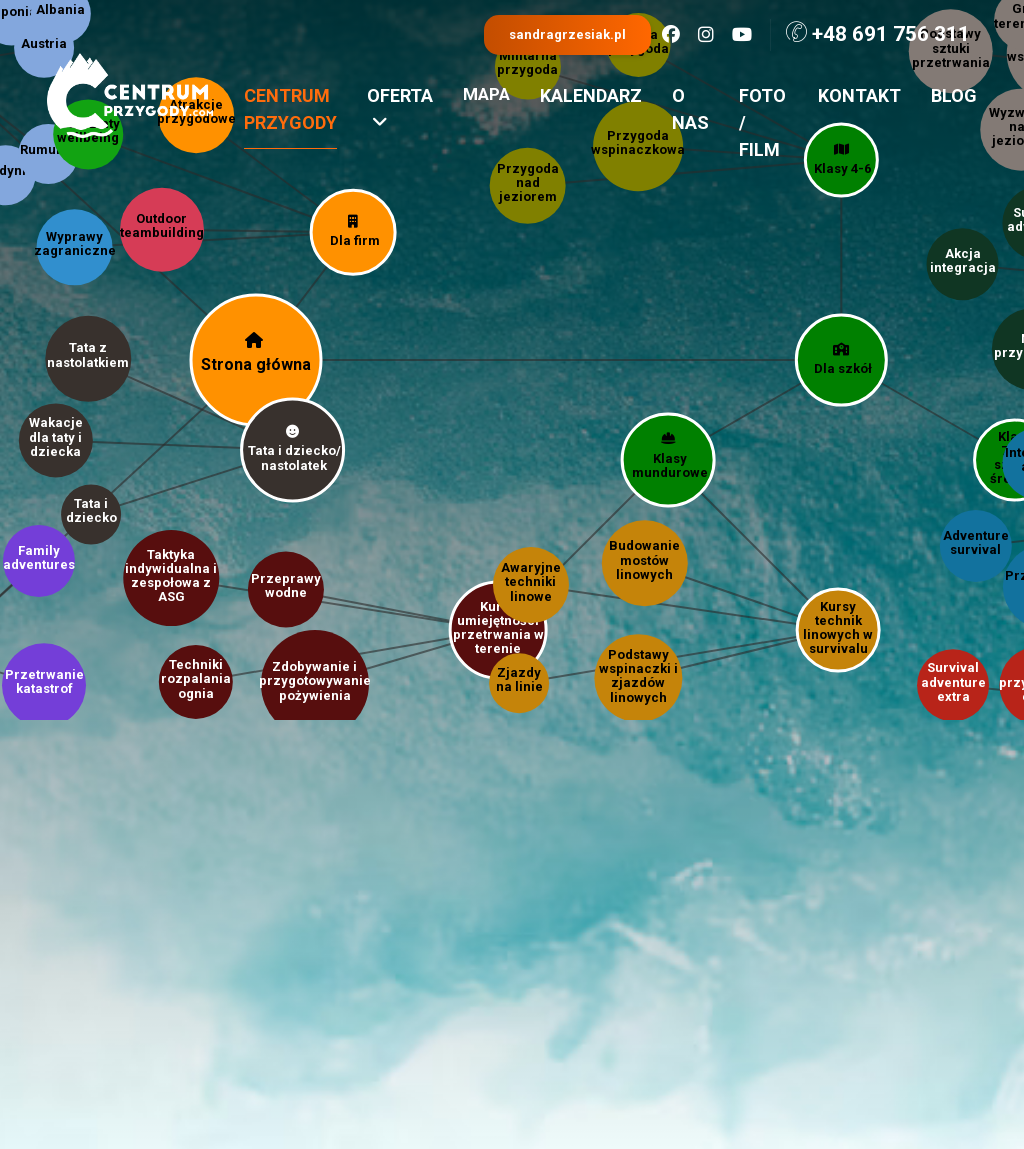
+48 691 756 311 (878, 33)
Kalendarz (591, 95)
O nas (690, 109)
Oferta (400, 108)
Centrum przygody (290, 109)
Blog (954, 95)
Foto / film (762, 122)
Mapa (486, 94)
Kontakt (859, 95)
